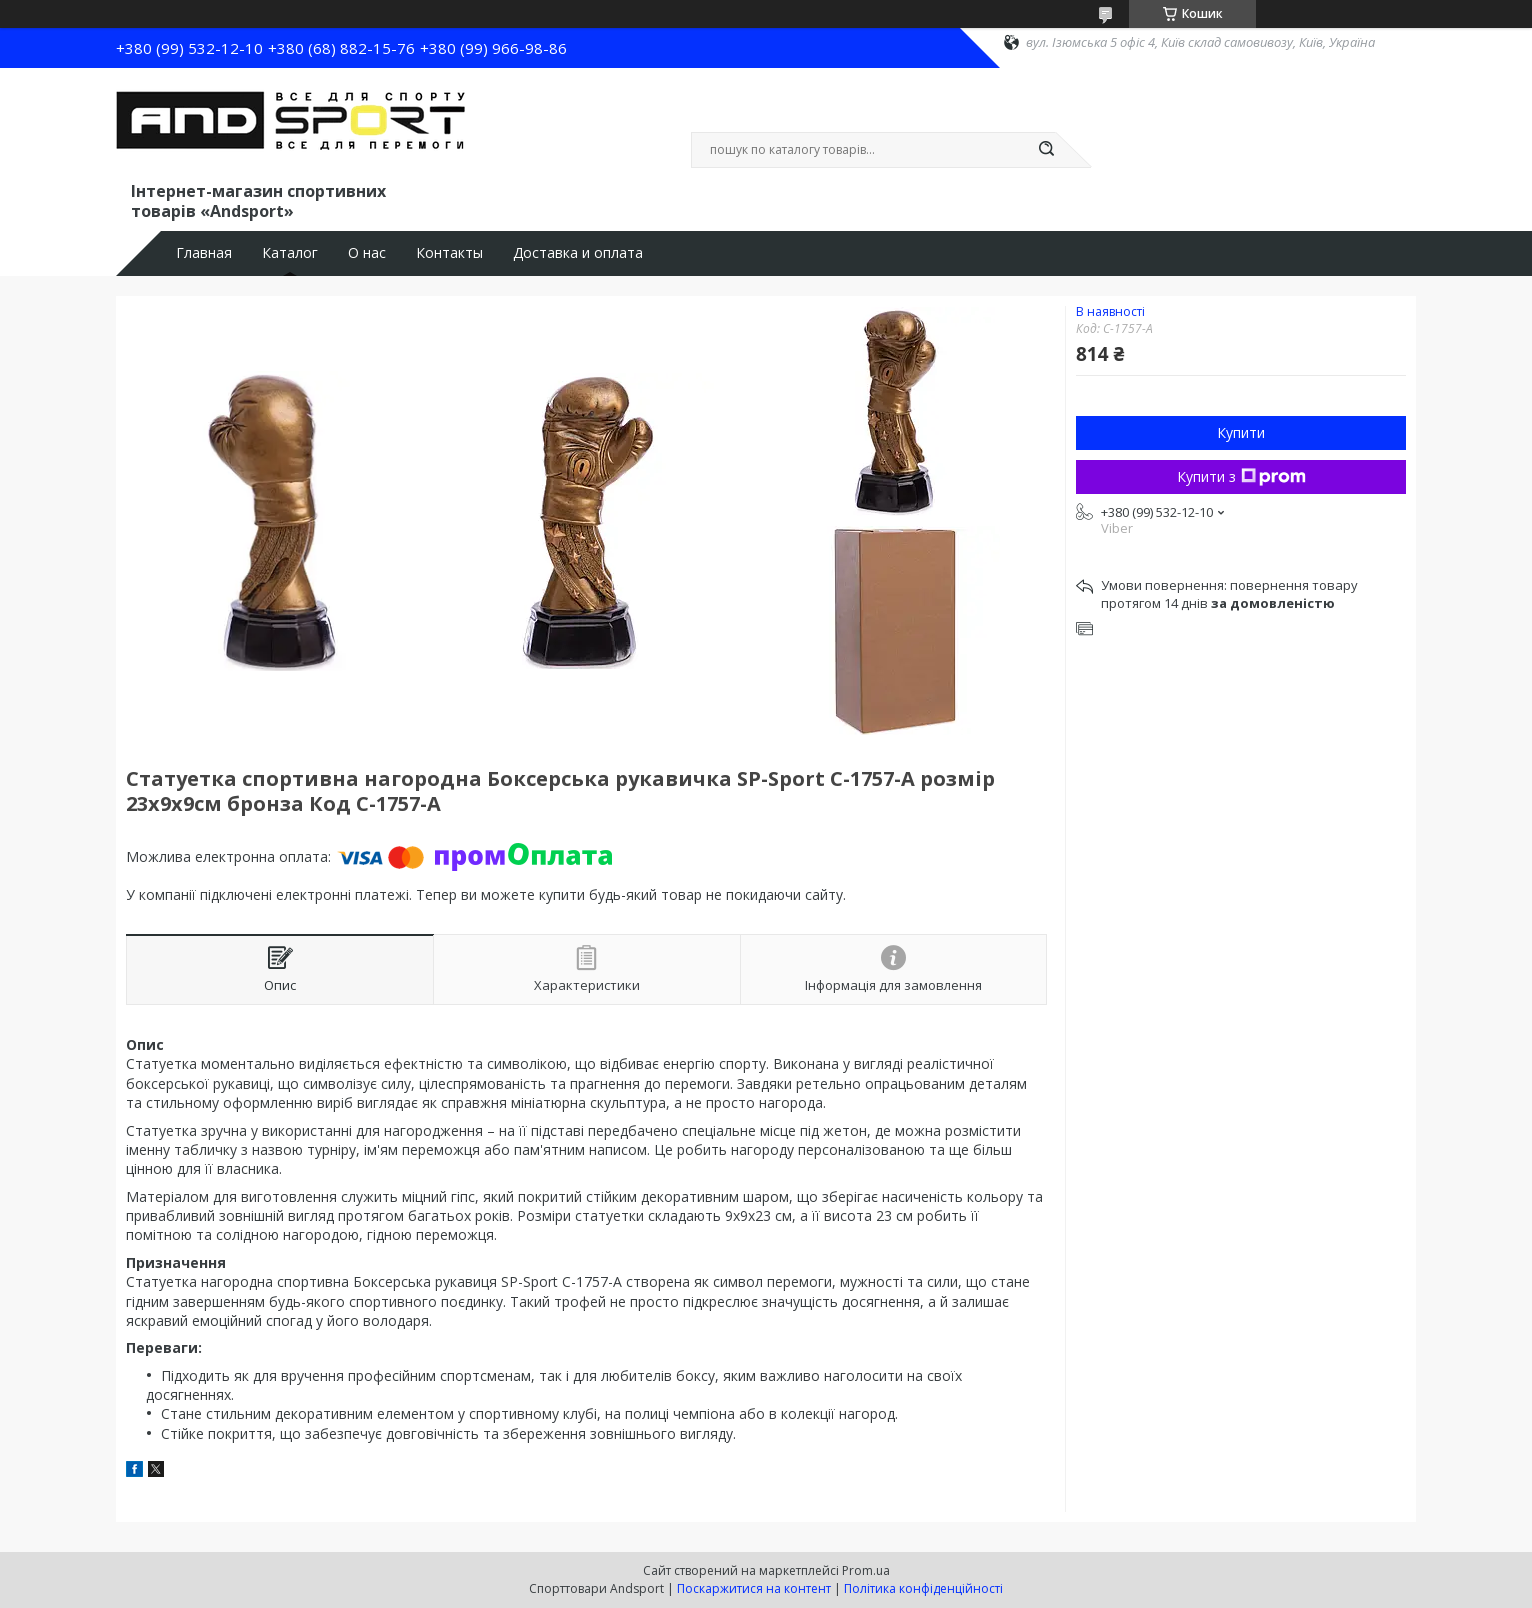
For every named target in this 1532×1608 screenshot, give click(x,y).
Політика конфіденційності (923, 1588)
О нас (367, 253)
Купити (1241, 432)
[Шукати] (1046, 150)
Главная (204, 253)
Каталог (290, 253)
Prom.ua (866, 1570)
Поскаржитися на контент (754, 1588)
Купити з (1241, 476)
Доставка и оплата (578, 253)
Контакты (449, 253)
